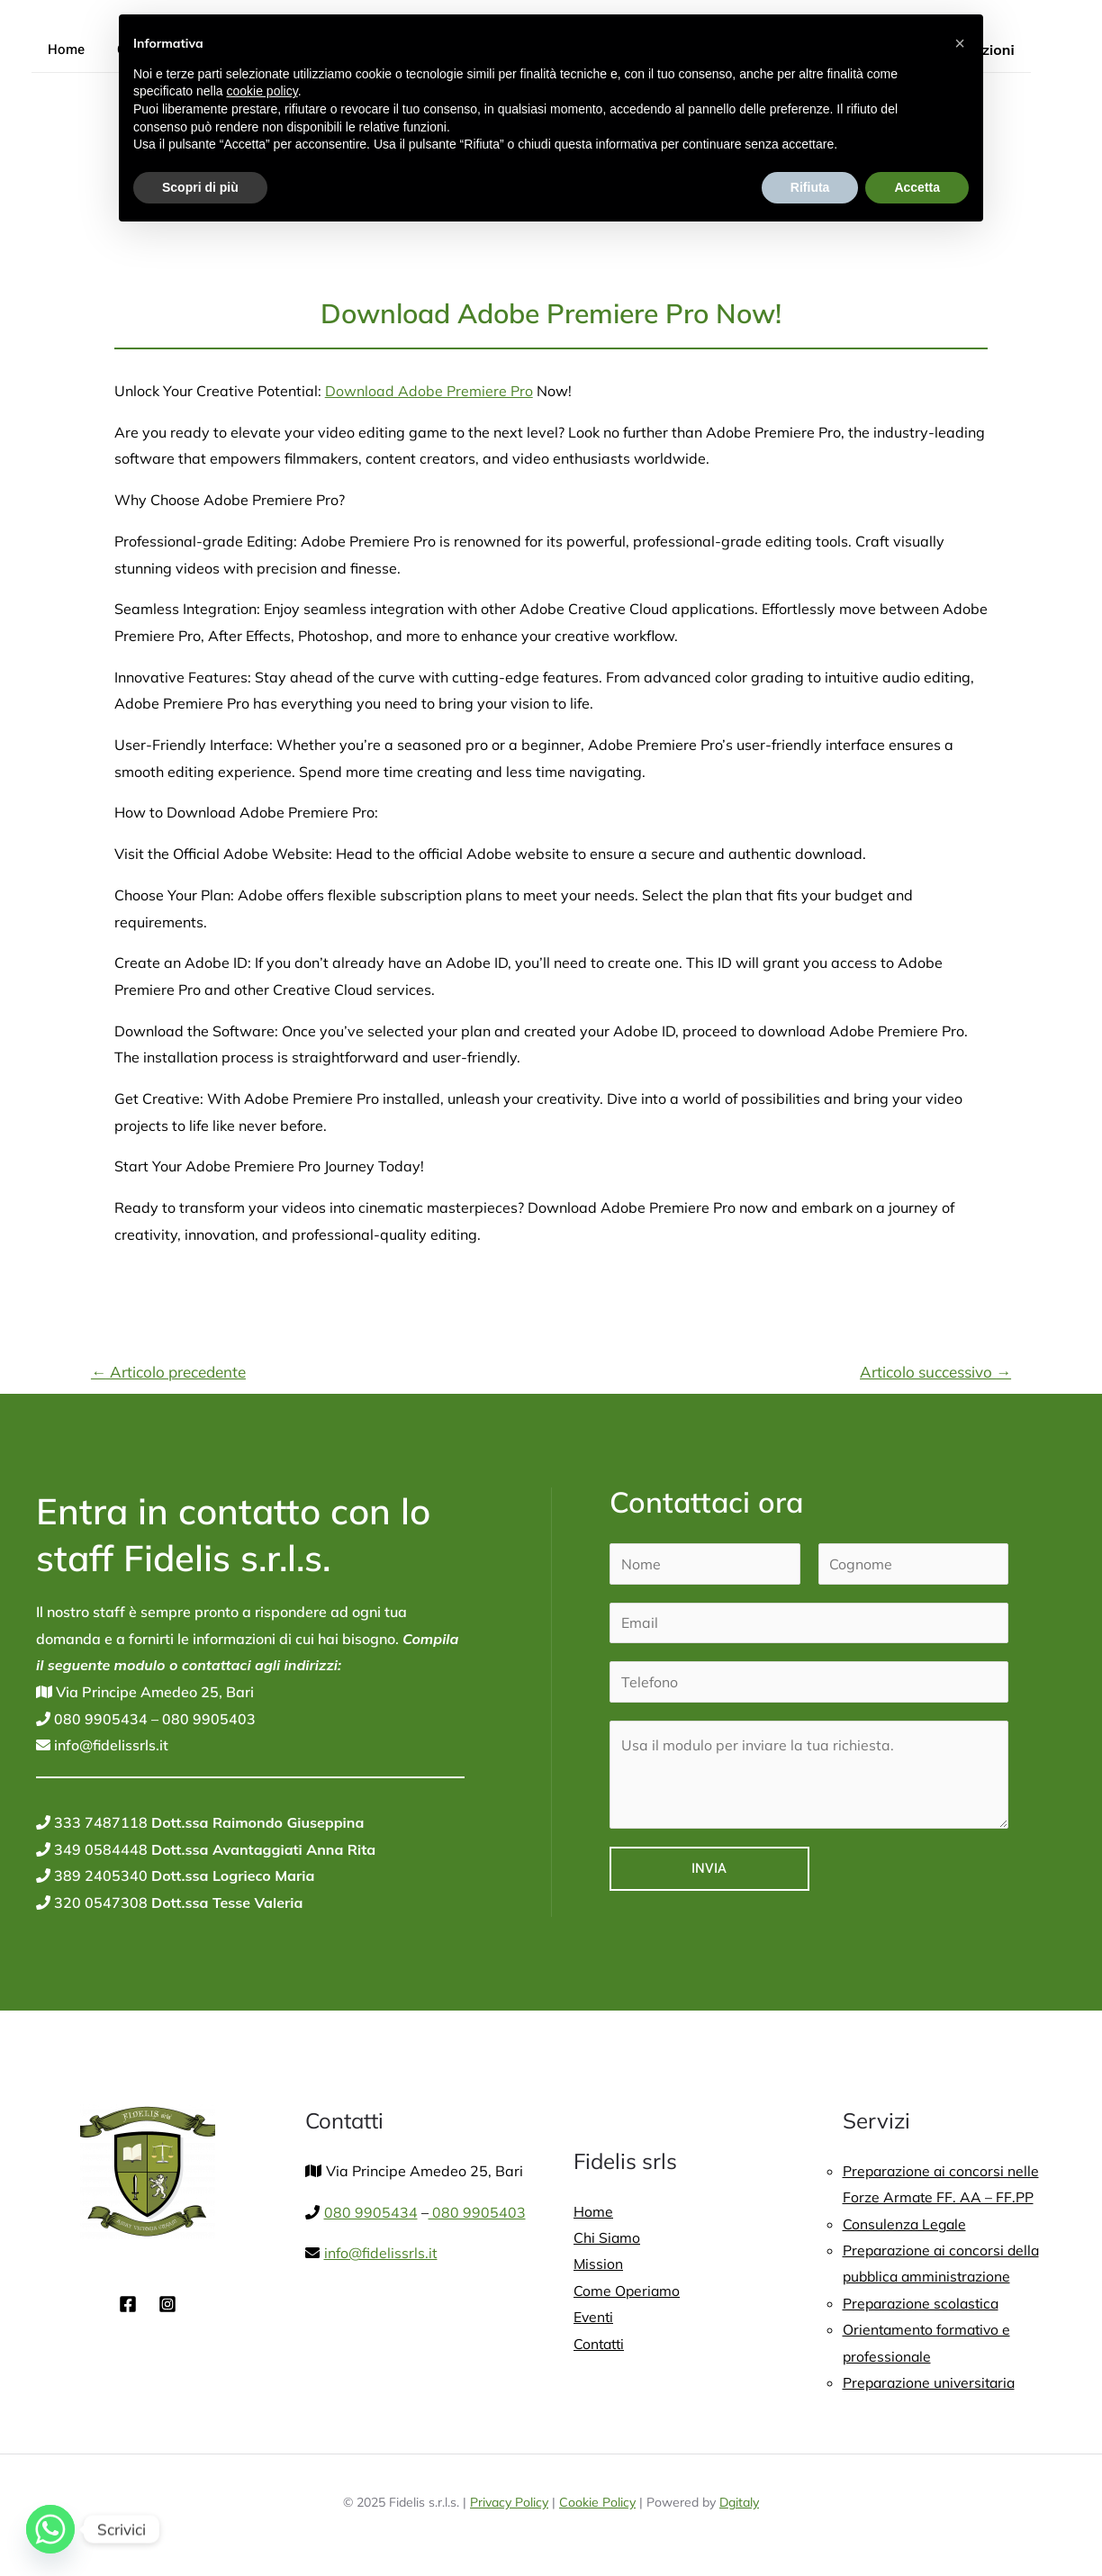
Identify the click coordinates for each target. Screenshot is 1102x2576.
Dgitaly (739, 2505)
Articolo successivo (935, 1371)
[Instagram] (167, 2304)
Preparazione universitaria (932, 2384)
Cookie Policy (597, 2505)
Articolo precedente (168, 1371)
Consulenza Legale (906, 2224)
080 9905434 (99, 1719)
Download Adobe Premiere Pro (429, 391)
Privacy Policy (509, 2505)
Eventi (594, 2318)
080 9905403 (207, 1719)
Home (63, 49)
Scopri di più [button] (200, 187)
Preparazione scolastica (923, 2304)
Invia (709, 1869)
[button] (959, 43)
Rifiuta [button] (810, 187)
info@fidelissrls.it (109, 1745)
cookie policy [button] (262, 91)
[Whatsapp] (50, 2529)
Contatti (601, 2345)
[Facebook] (128, 2304)
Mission (599, 2264)
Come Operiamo (628, 2291)
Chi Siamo (607, 2237)
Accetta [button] (917, 187)
